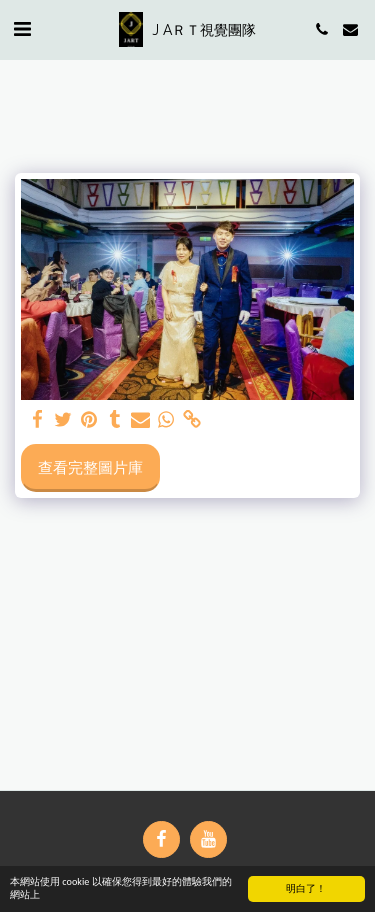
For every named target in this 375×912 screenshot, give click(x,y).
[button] (22, 28)
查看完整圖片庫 (90, 467)
